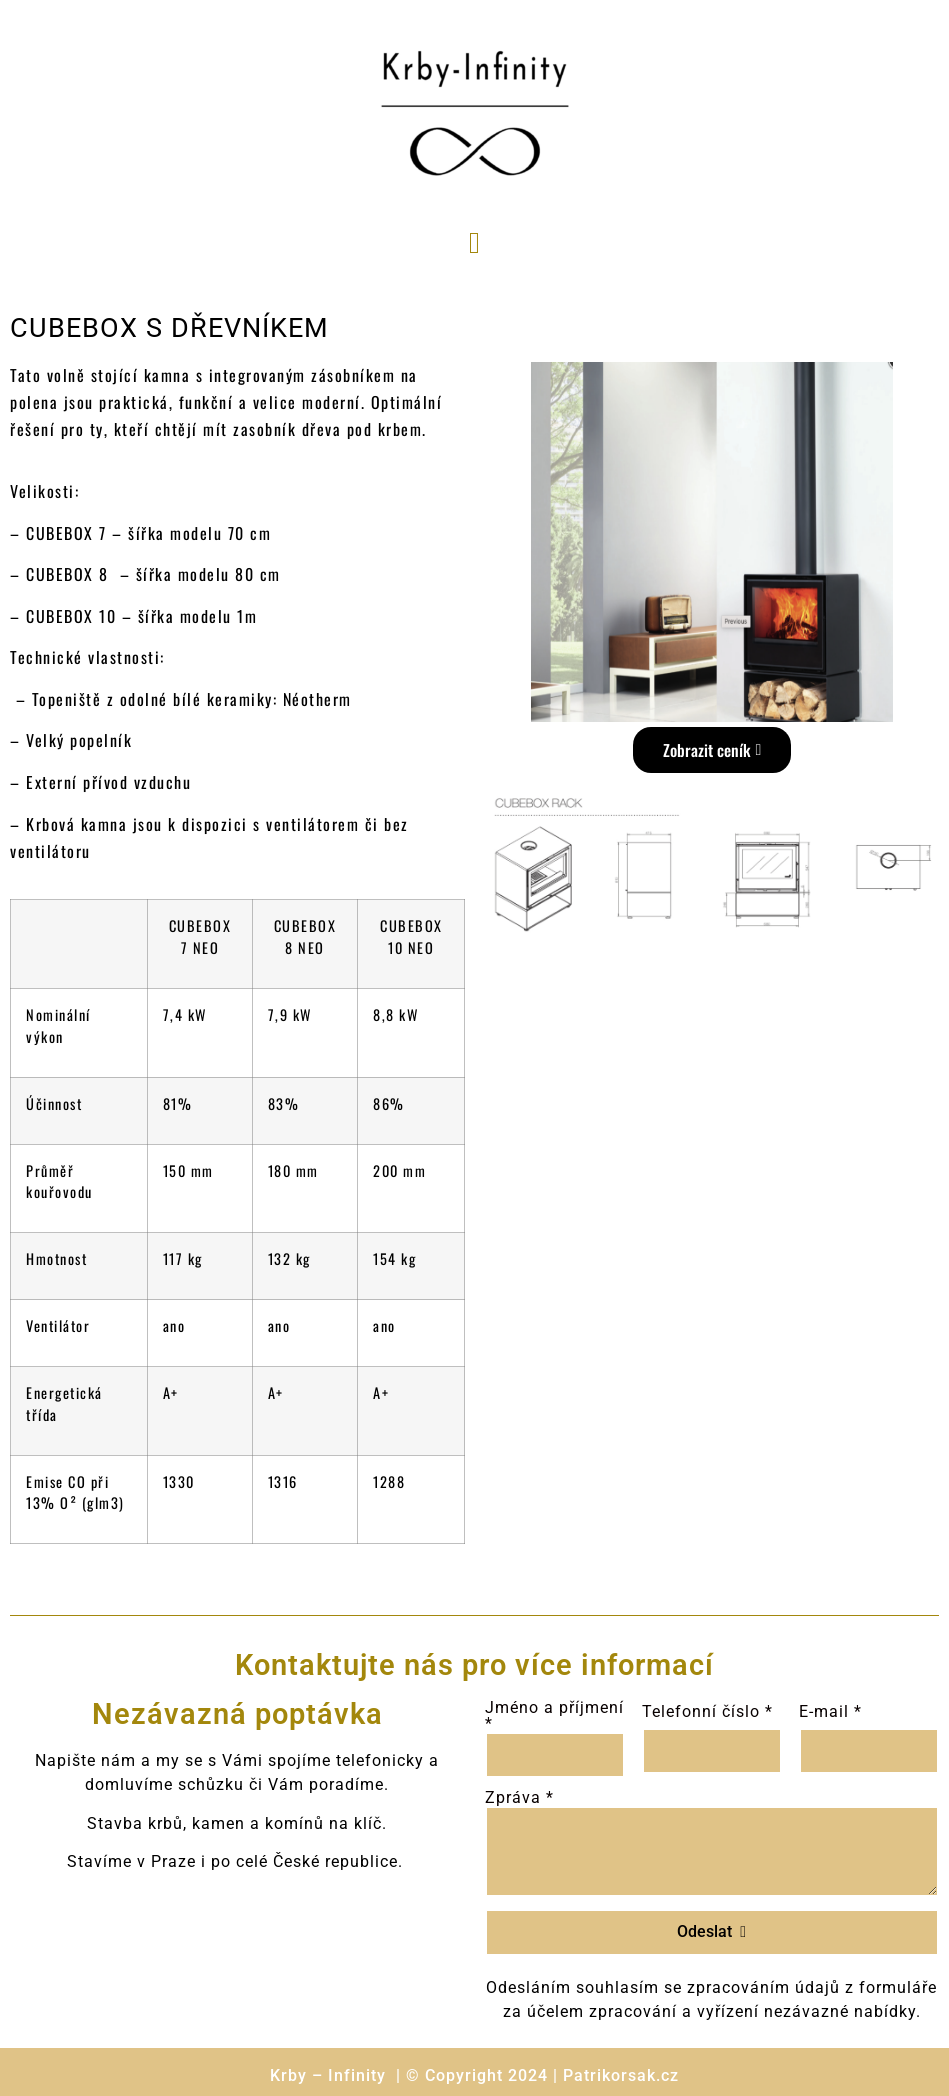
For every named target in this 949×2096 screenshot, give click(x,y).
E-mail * (830, 1712)
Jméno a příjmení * (554, 1716)
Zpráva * (519, 1798)
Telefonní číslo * (707, 1712)
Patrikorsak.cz (621, 2075)
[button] (475, 242)
